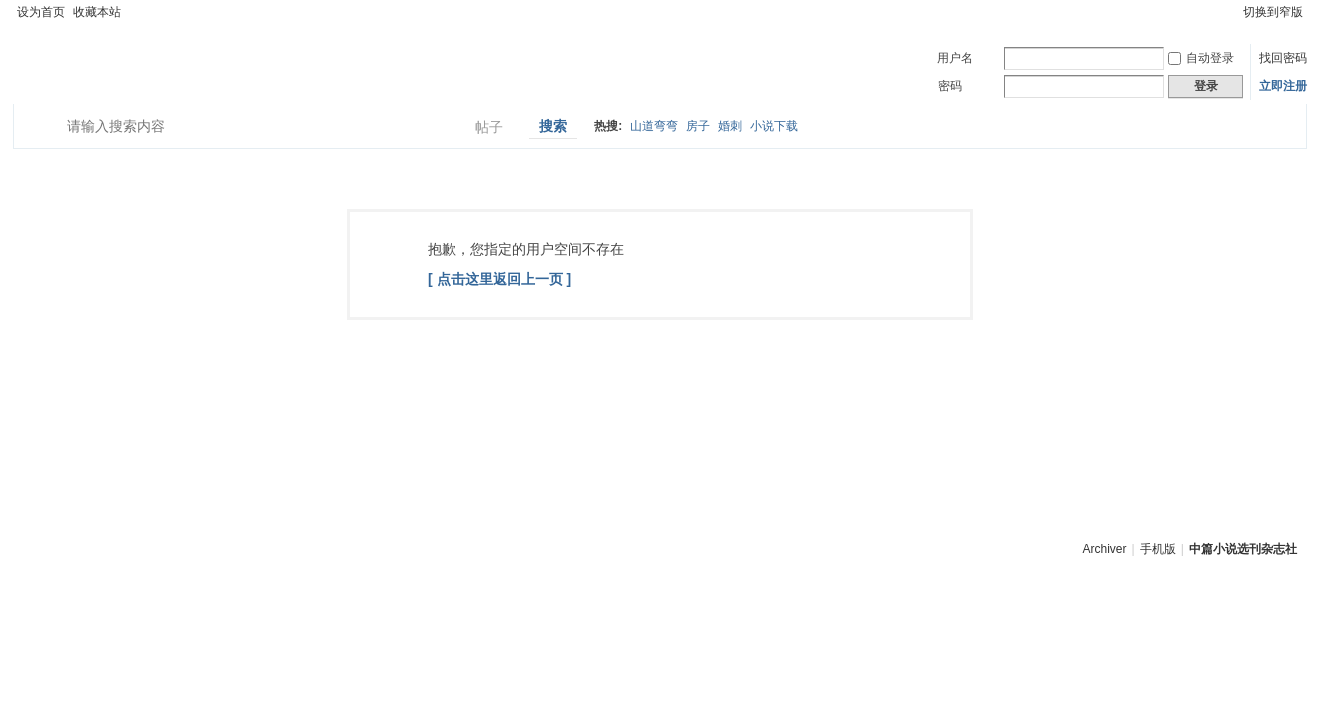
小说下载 (774, 126)
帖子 (489, 127)
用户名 (955, 58)
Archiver (1105, 549)
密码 (950, 86)
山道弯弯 (654, 126)
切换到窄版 (1273, 12)
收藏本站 (97, 12)
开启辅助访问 (1230, 12)
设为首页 (41, 12)
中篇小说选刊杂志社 (1243, 549)
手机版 (1158, 549)
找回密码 (1283, 58)
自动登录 (1201, 58)
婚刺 (730, 126)
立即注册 (1283, 86)
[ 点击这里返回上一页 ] (499, 279)
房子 (698, 126)
